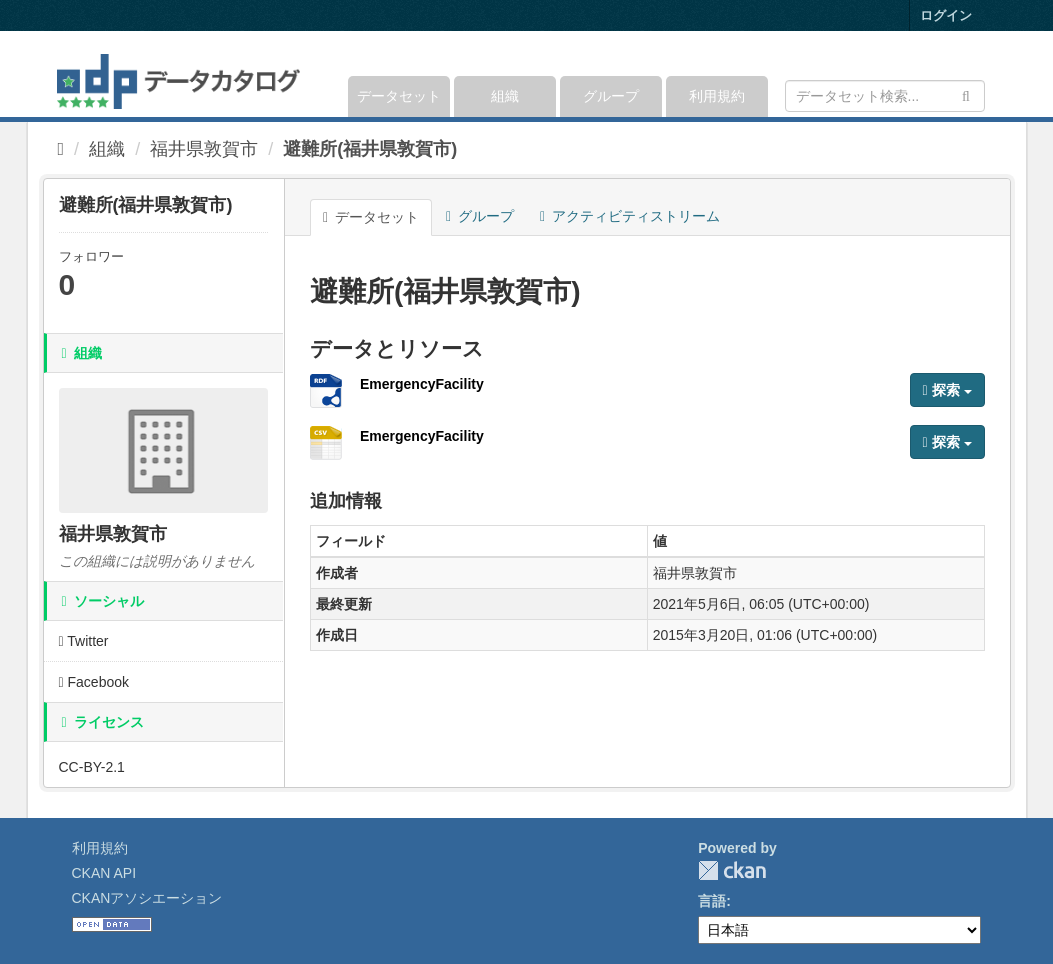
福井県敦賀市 (204, 149)
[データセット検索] (885, 96)
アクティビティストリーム (630, 216)
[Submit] (966, 94)
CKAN (732, 870)
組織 (505, 96)
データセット (399, 96)
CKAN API (104, 873)
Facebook (94, 682)
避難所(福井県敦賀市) (370, 149)
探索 (947, 390)
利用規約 (717, 96)
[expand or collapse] (982, 74)
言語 (712, 901)
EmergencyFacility (422, 384)
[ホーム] (61, 149)
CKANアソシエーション (147, 898)
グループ (611, 96)
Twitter (84, 641)
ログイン (946, 15)
